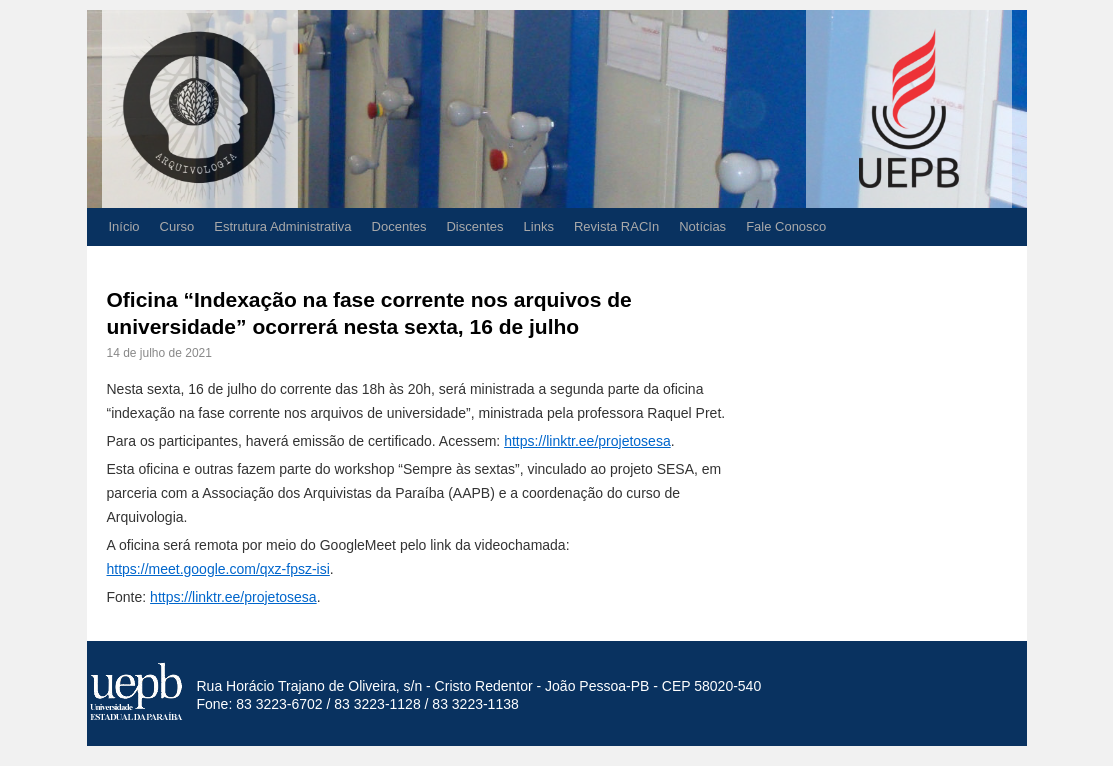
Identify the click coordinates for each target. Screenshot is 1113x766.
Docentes (399, 226)
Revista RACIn (616, 226)
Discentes (474, 226)
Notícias (702, 226)
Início (124, 226)
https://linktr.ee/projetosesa (587, 441)
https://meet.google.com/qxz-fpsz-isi (218, 569)
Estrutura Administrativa (282, 226)
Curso (177, 226)
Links (539, 226)
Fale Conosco (786, 226)
